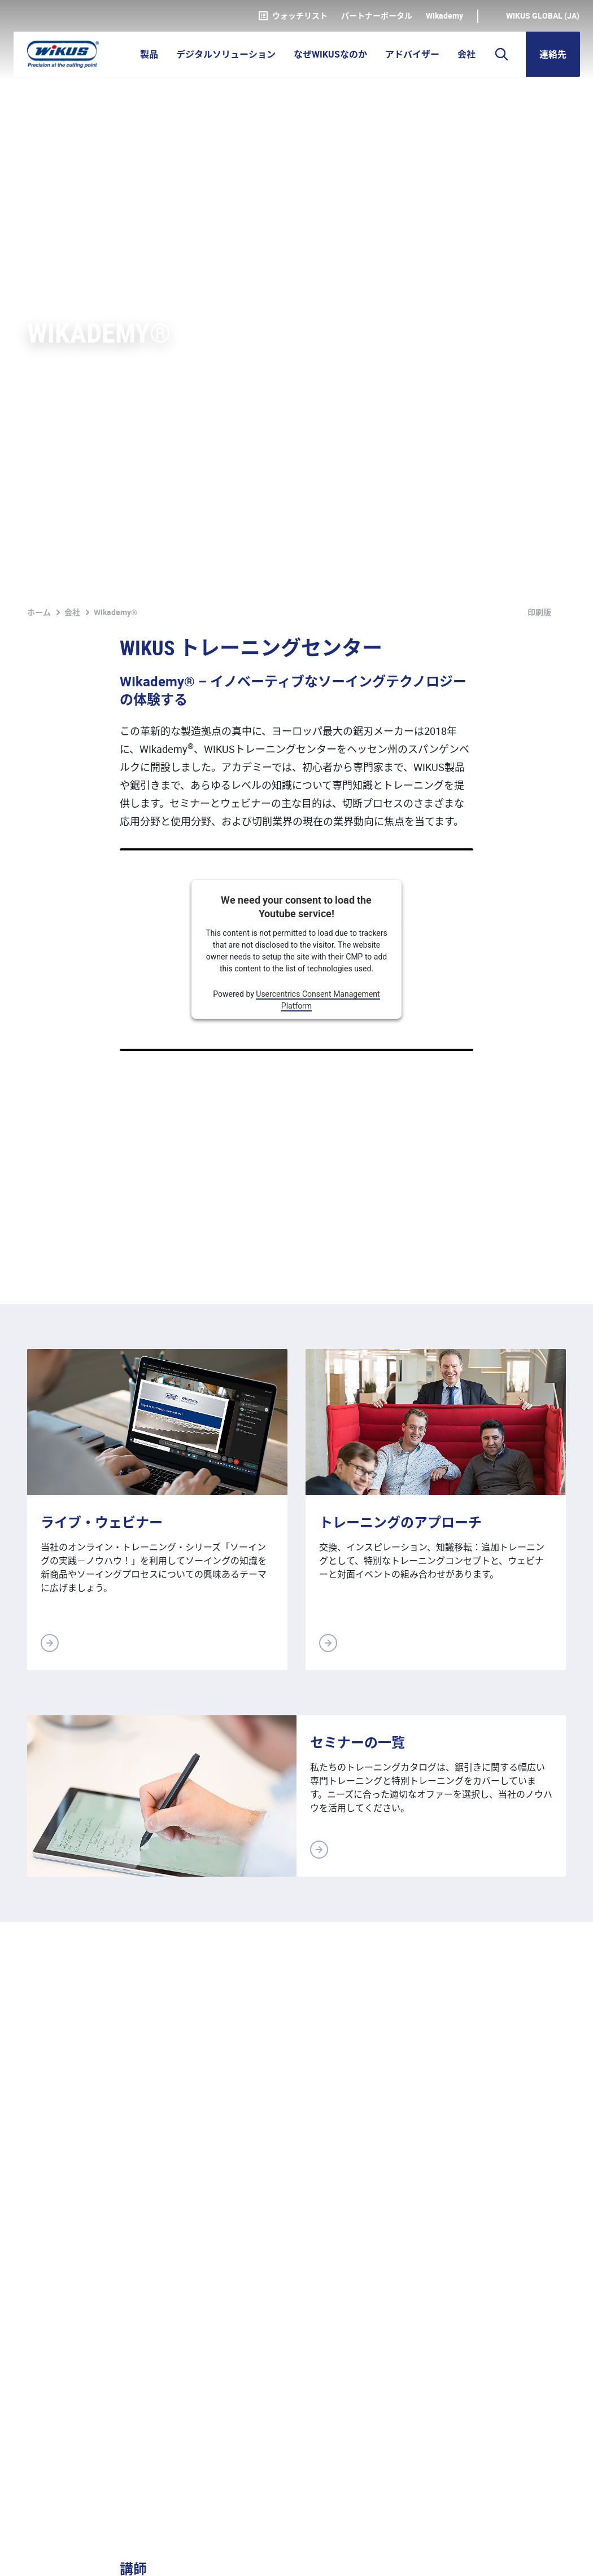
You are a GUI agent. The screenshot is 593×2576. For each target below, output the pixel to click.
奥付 (36, 2555)
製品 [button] (149, 54)
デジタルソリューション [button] (226, 54)
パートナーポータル (376, 15)
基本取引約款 (163, 2555)
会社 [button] (466, 54)
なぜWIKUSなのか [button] (330, 54)
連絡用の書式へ (524, 2278)
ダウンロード (280, 2555)
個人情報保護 (90, 2555)
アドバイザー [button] (412, 54)
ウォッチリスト (293, 15)
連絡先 (552, 54)
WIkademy (444, 15)
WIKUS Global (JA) (542, 15)
